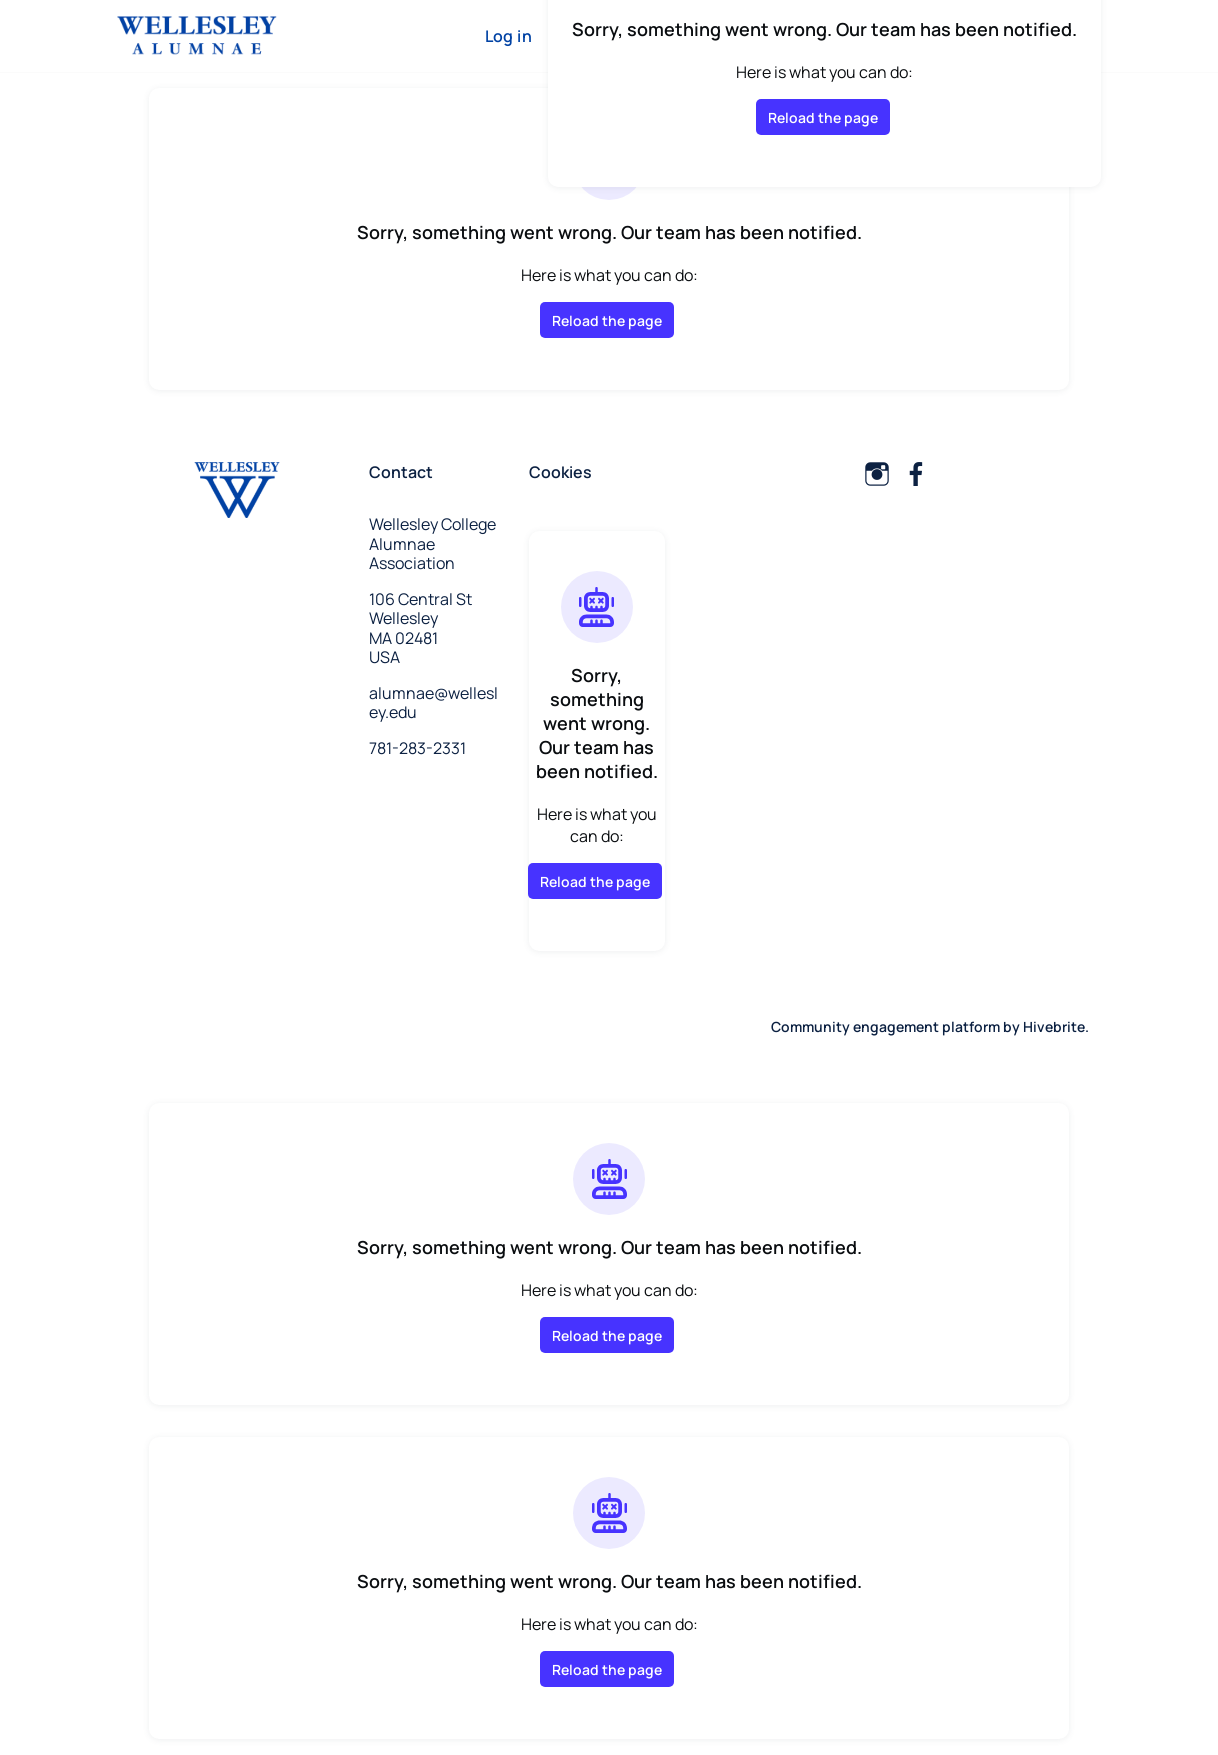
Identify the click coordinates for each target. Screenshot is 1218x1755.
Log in (508, 36)
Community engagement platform (885, 1026)
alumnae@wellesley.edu (433, 703)
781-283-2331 (417, 748)
